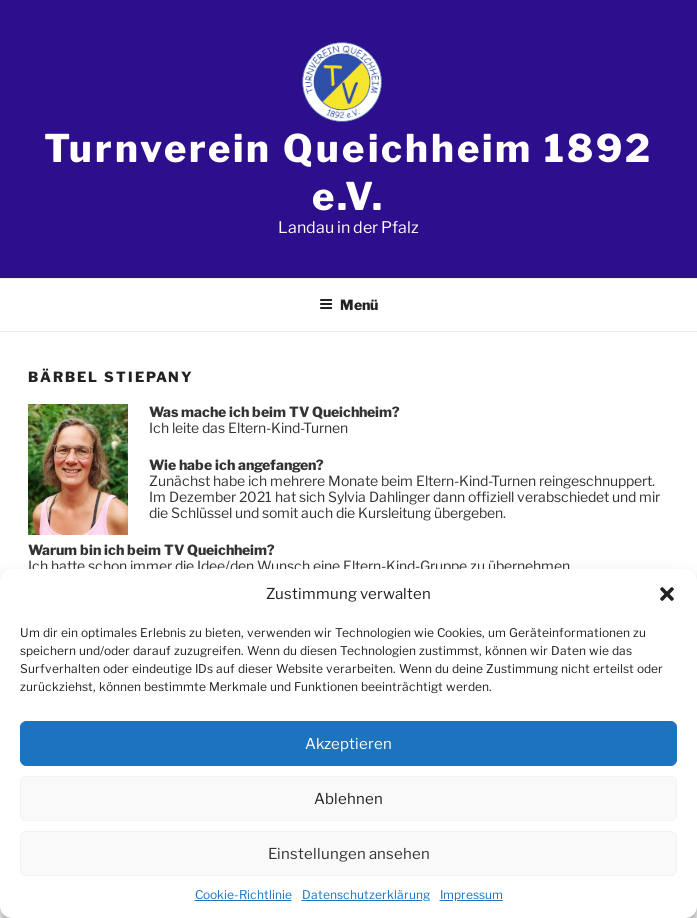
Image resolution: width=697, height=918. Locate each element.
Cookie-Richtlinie (243, 894)
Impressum (471, 894)
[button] (667, 594)
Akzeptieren (348, 744)
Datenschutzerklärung (366, 894)
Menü (348, 304)
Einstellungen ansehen (349, 854)
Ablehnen (348, 799)
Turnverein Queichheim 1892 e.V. (348, 172)
